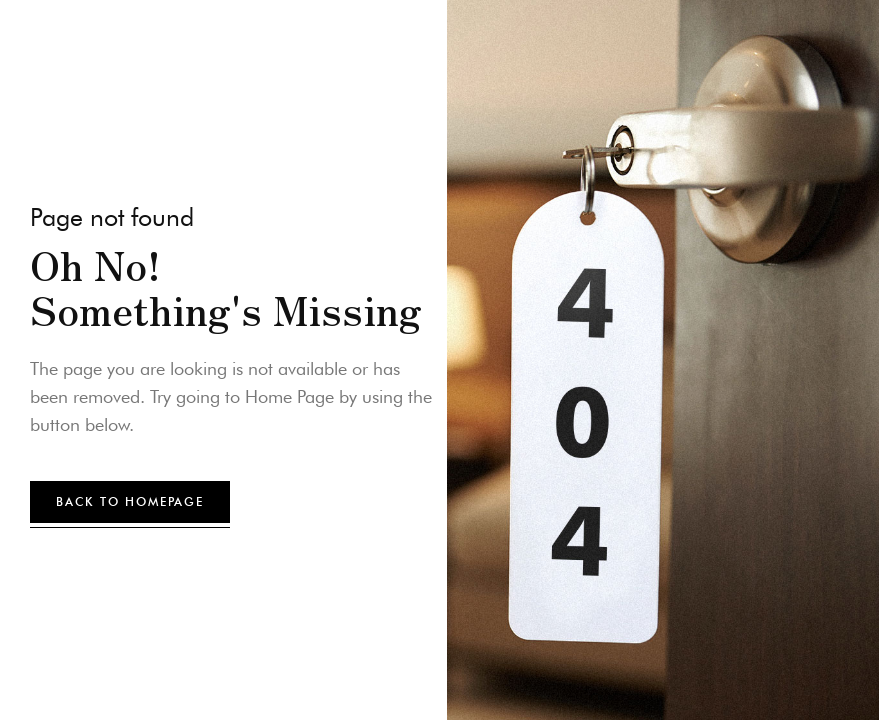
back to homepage (130, 501)
